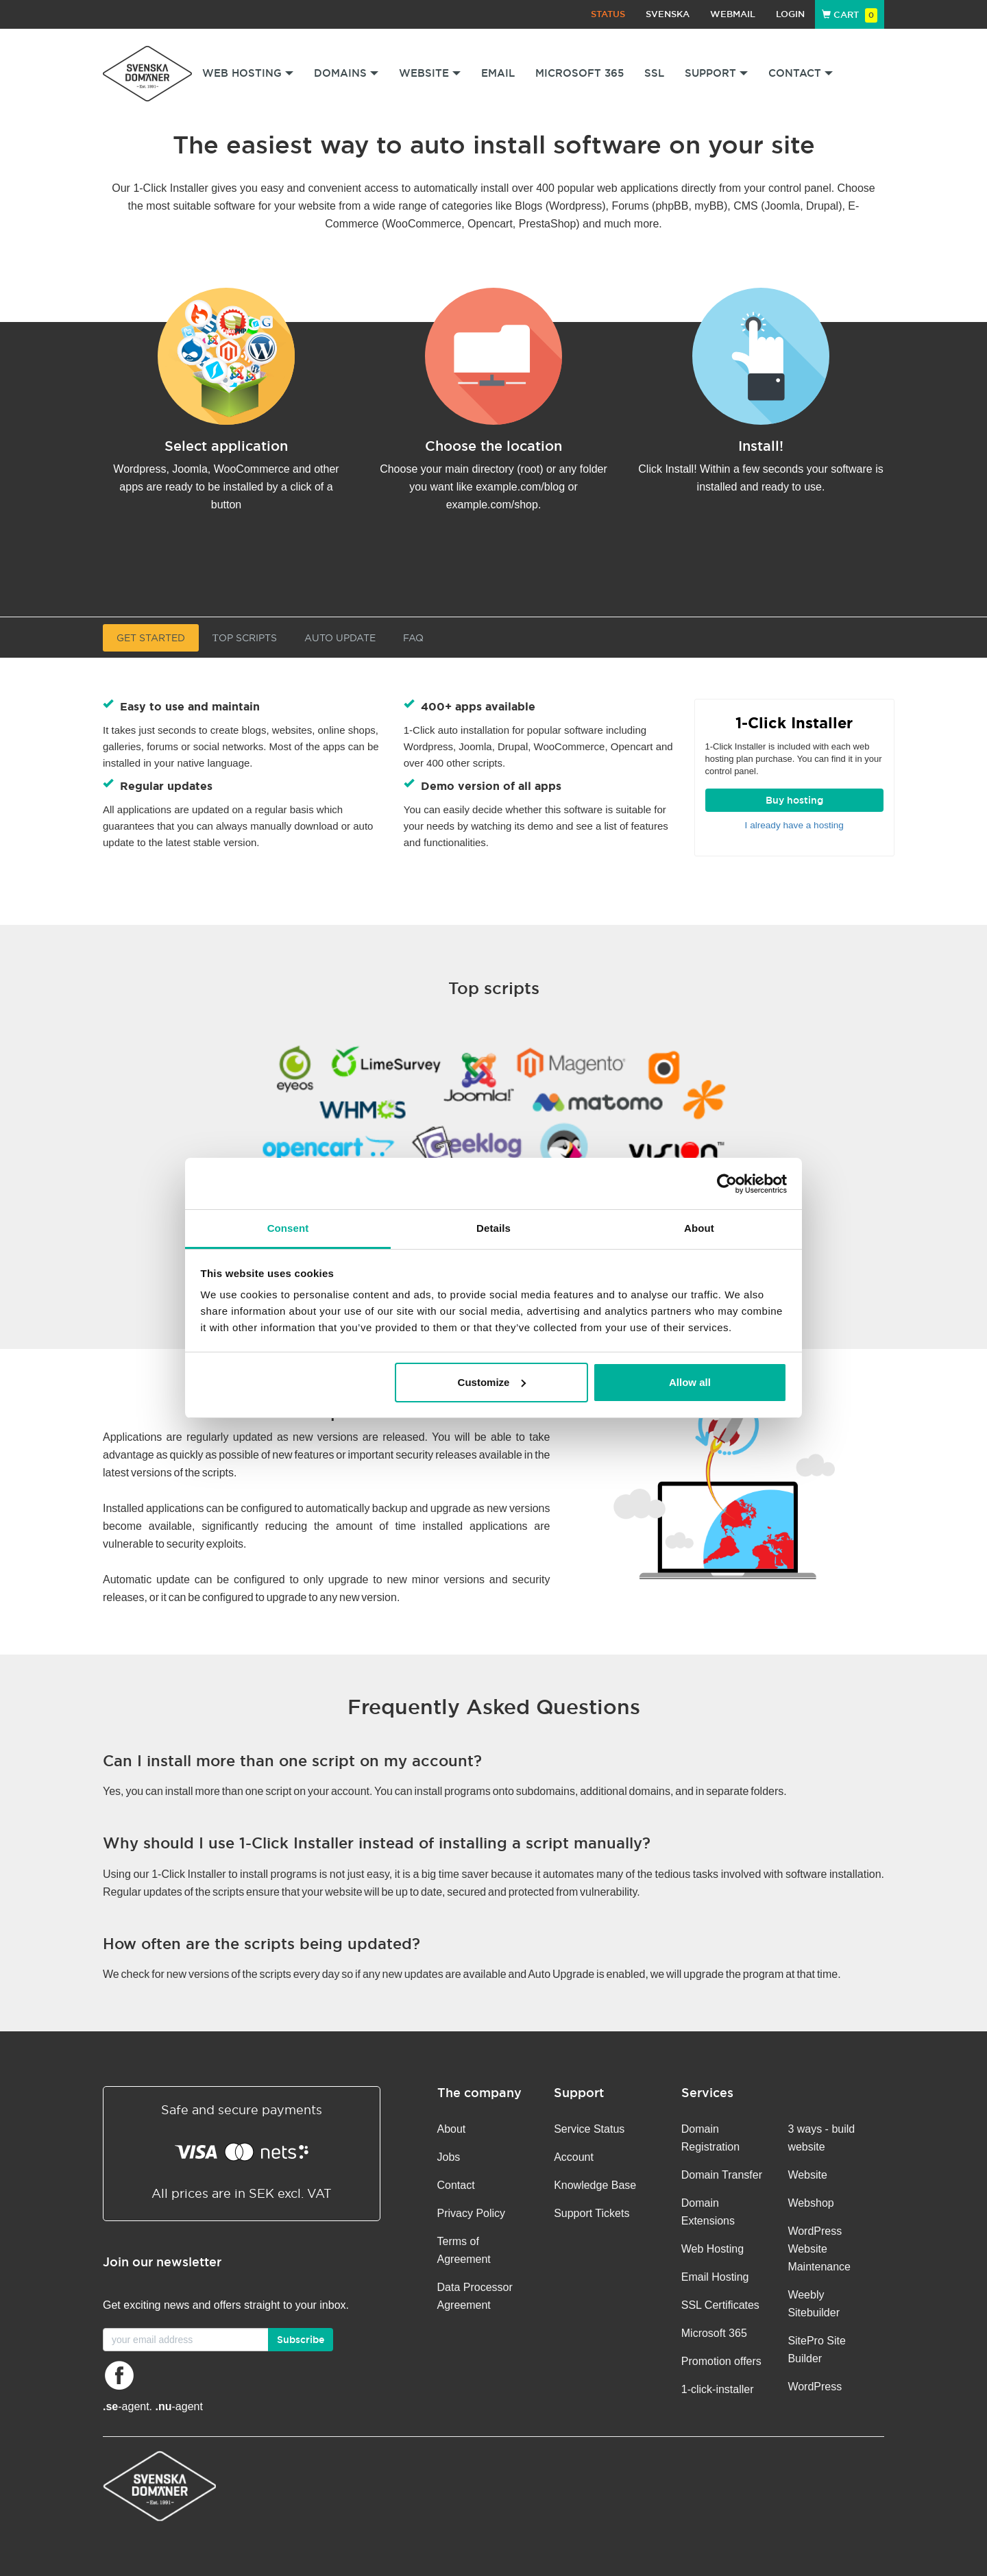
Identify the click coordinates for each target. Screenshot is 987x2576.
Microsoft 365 (579, 72)
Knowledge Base (595, 2185)
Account (574, 2157)
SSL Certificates (720, 2305)
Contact (456, 2185)
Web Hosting (712, 2249)
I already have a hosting (794, 825)
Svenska (668, 14)
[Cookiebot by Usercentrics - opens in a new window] (727, 1184)
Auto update (340, 638)
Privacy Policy (471, 2213)
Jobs (449, 2157)
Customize (492, 1382)
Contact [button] (800, 72)
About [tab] (699, 1228)
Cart (849, 15)
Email (498, 72)
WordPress (815, 2386)
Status (608, 14)
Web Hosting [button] (247, 72)
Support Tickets (591, 2213)
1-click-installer (717, 2389)
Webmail (732, 14)
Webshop (810, 2203)
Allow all (690, 1382)
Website (807, 2175)
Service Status (589, 2129)
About (451, 2129)
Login (790, 14)
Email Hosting (715, 2277)
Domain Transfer (721, 2175)
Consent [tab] (288, 1228)
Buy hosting (794, 800)
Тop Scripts (244, 638)
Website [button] (430, 72)
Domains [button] (346, 72)
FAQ (413, 638)
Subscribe (300, 2339)
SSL (654, 72)
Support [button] (716, 72)
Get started (151, 638)
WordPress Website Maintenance (819, 2248)
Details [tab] (493, 1228)
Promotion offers (721, 2361)
